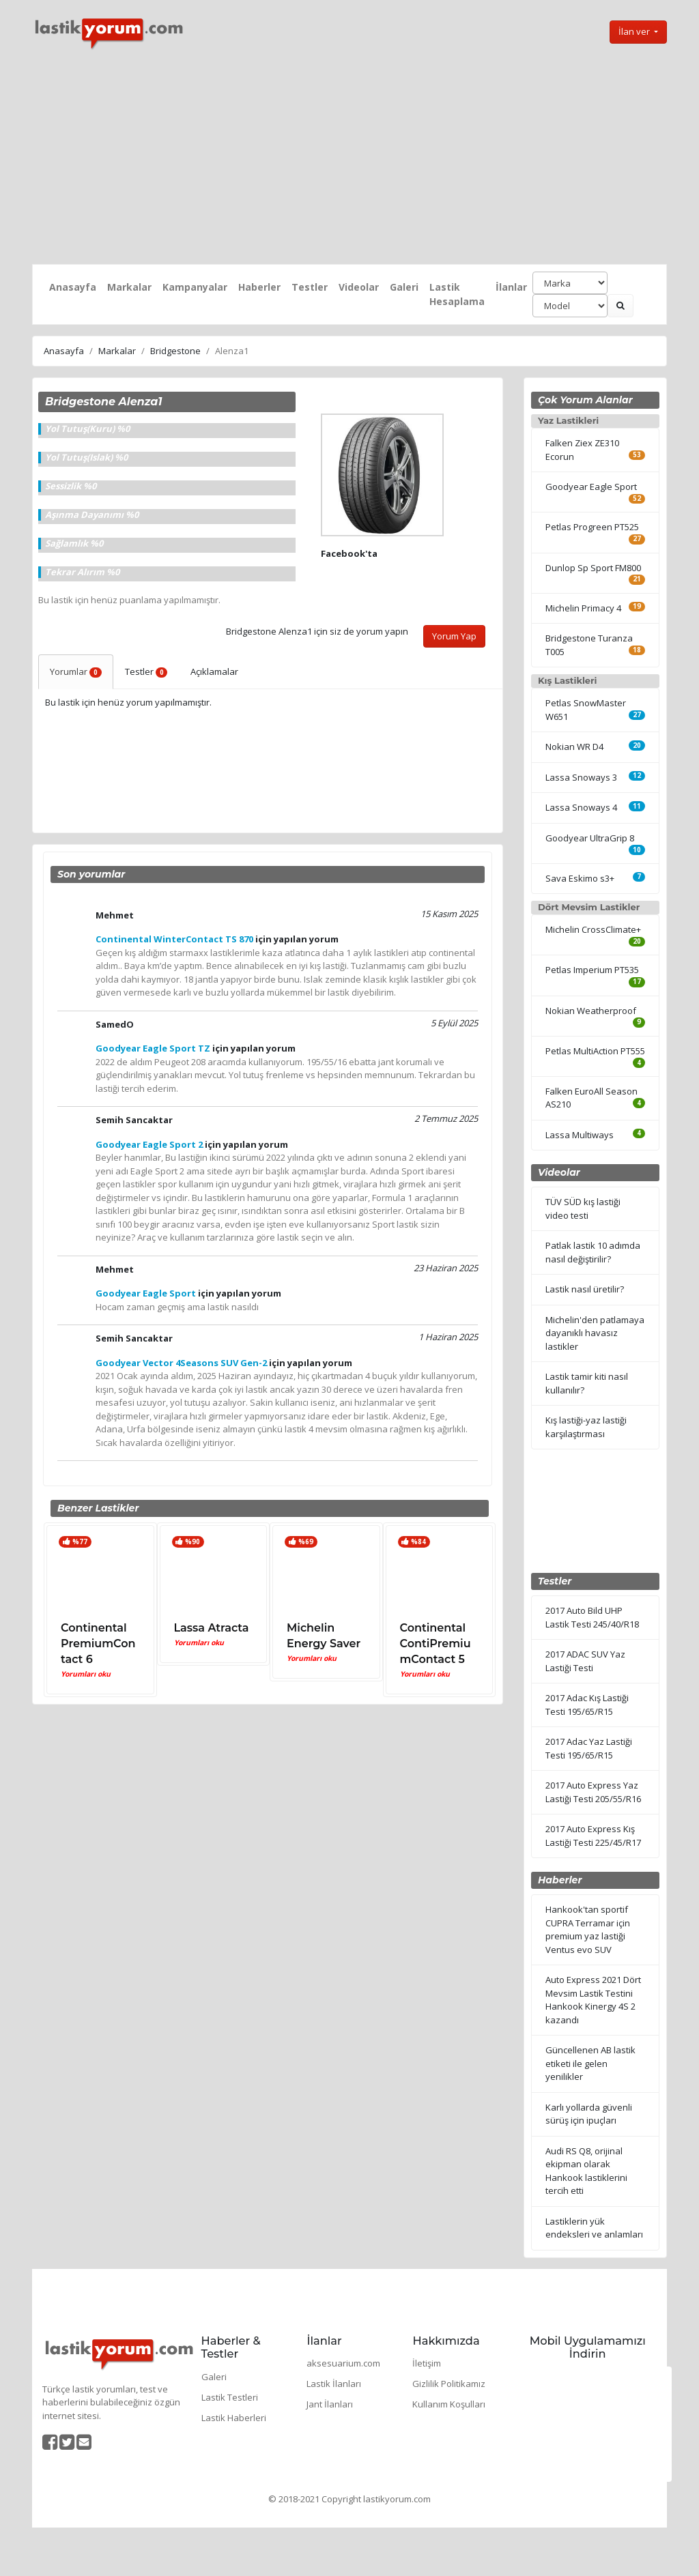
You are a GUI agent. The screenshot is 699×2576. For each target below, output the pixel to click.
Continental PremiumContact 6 (98, 1643)
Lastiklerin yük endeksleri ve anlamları (594, 2228)
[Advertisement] (349, 157)
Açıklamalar (214, 671)
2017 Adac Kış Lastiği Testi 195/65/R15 (587, 1705)
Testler (309, 286)
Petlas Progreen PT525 (592, 527)
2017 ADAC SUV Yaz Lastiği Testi (585, 1661)
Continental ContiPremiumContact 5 (435, 1643)
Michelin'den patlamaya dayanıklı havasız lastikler (594, 1333)
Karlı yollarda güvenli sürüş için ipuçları (588, 2114)
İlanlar (511, 286)
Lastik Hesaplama (457, 294)
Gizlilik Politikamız (448, 2383)
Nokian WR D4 (574, 746)
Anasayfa (72, 286)
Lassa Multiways (579, 1135)
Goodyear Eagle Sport (591, 486)
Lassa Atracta (211, 1627)
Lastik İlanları (333, 2383)
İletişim (426, 2363)
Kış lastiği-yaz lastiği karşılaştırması (586, 1427)
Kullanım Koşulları (448, 2404)
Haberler (259, 286)
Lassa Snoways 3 (581, 777)
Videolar (359, 286)
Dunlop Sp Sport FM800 (593, 568)
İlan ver (635, 31)
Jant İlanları (329, 2404)
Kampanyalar (194, 286)
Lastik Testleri (229, 2397)
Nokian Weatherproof (590, 1010)
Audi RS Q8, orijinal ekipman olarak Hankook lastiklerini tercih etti (586, 2171)
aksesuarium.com (343, 2363)
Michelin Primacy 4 (583, 608)
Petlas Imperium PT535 (592, 970)
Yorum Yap (454, 636)
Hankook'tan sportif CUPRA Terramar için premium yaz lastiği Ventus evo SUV (587, 1929)
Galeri (404, 286)
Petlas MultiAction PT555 (595, 1051)
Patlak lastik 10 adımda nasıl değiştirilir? (592, 1252)
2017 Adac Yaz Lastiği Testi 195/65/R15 (588, 1748)
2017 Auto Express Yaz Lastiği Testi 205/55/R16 (593, 1792)
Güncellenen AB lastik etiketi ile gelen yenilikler (590, 2063)
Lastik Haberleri (233, 2418)
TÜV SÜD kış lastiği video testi (582, 1208)
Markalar (129, 286)
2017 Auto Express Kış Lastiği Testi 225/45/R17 (593, 1836)
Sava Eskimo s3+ (579, 878)
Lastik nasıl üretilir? (584, 1289)
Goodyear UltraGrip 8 (589, 838)
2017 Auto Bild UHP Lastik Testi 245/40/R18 (592, 1617)
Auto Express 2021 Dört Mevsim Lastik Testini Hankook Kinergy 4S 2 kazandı (593, 1999)
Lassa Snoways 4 (581, 807)
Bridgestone (175, 351)
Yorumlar (76, 671)
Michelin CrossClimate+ (593, 929)
